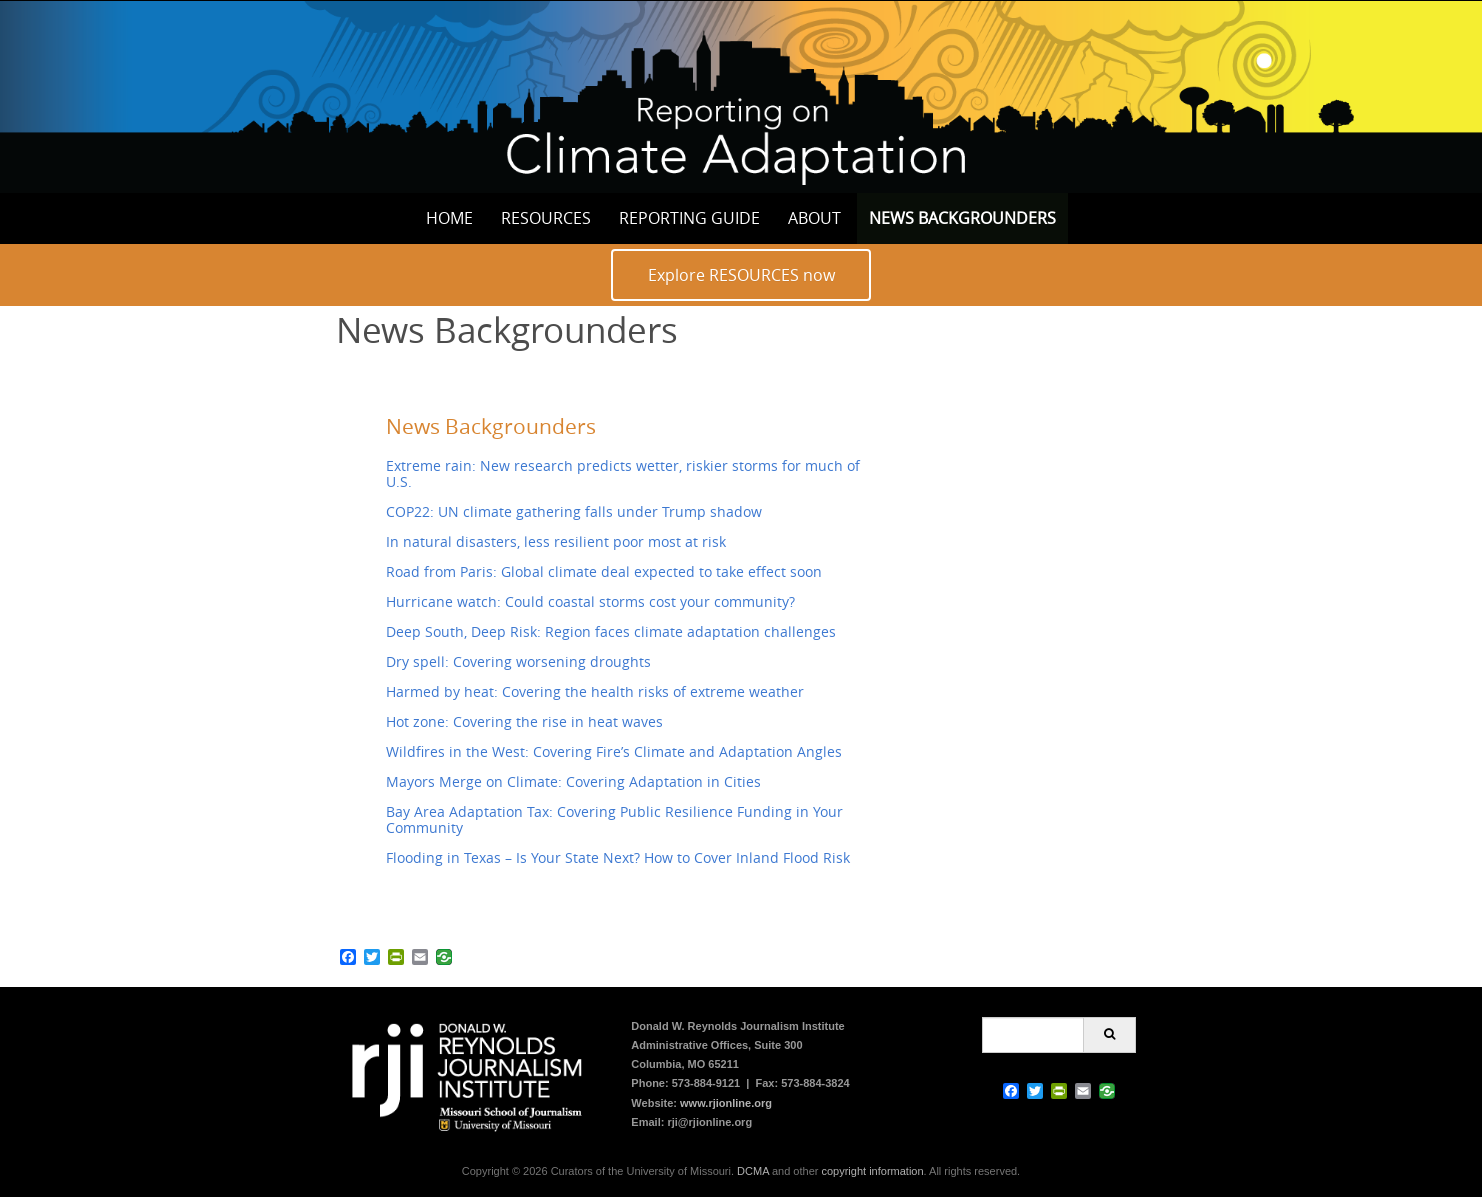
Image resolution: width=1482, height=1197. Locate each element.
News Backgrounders (962, 218)
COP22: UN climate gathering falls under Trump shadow (574, 511)
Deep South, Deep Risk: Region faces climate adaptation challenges (611, 631)
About (814, 218)
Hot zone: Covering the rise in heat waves (524, 721)
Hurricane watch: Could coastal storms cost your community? (590, 601)
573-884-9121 (706, 1083)
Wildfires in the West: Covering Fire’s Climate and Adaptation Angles (614, 751)
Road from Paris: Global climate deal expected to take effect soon (604, 571)
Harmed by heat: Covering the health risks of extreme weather (595, 691)
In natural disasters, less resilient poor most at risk (556, 541)
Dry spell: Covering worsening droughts (518, 661)
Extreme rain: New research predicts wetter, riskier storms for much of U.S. (623, 473)
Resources (546, 218)
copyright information (872, 1171)
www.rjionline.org (726, 1103)
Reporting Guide (689, 218)
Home (449, 218)
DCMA (753, 1171)
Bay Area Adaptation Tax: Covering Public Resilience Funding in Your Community (614, 819)
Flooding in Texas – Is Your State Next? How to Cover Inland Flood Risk (618, 857)
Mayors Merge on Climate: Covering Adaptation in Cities (573, 781)
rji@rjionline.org (709, 1122)
